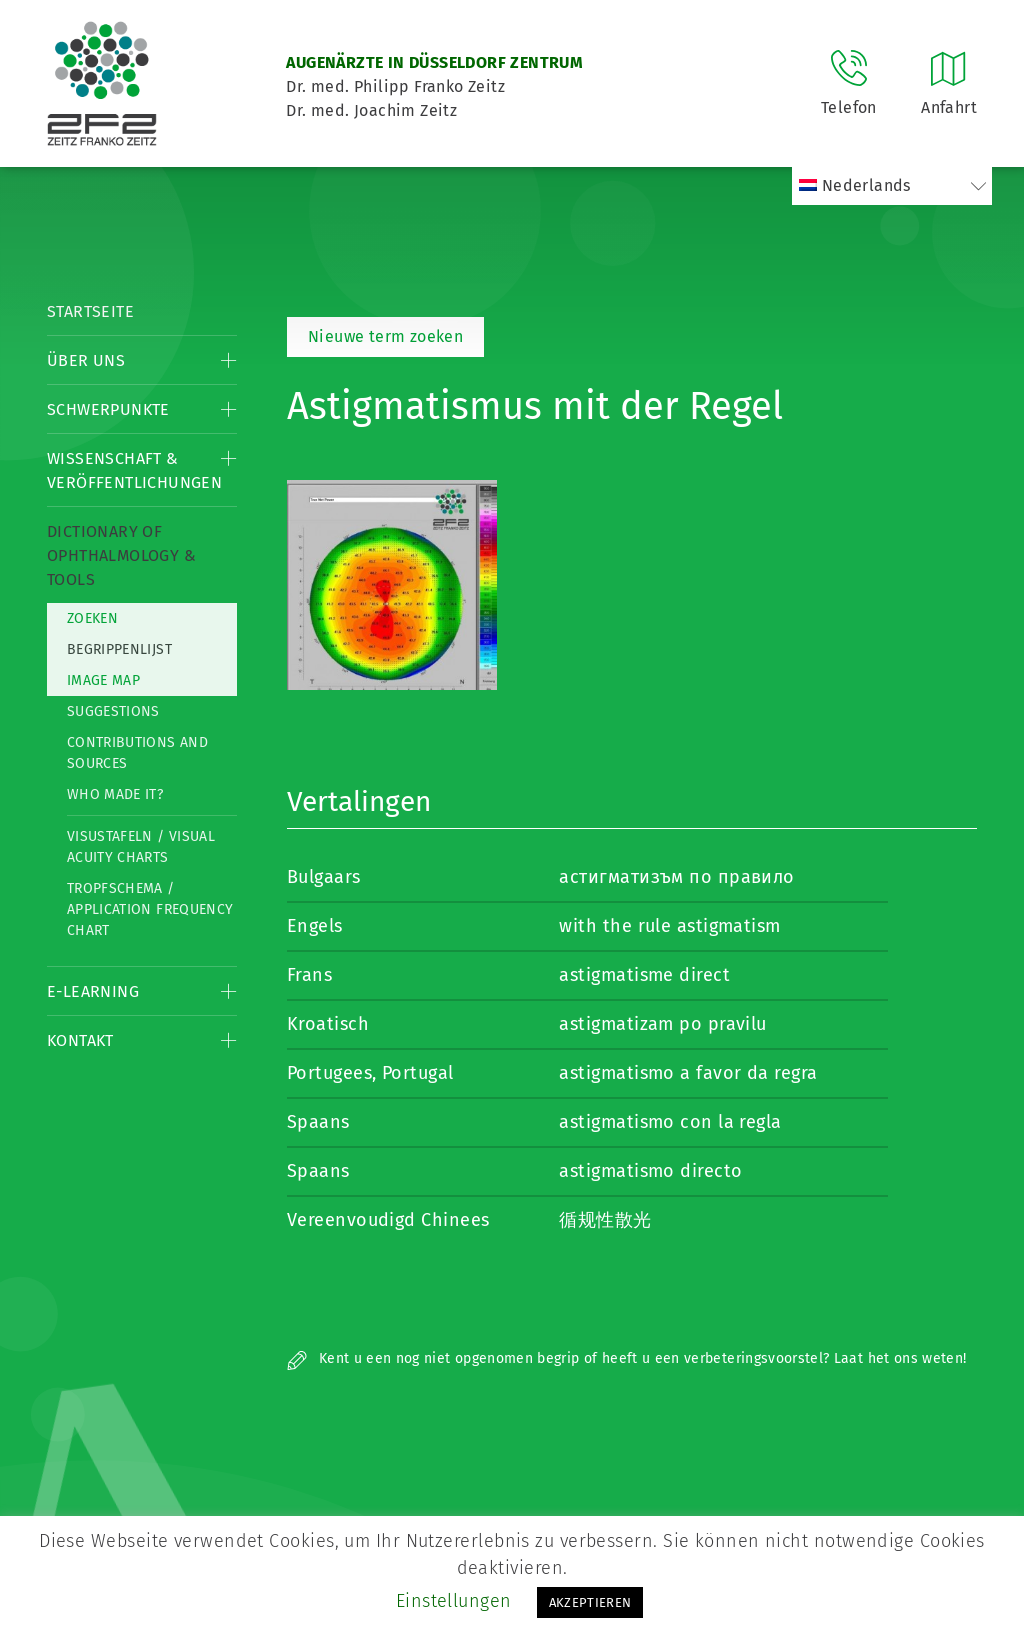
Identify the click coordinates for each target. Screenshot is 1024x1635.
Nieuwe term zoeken (385, 336)
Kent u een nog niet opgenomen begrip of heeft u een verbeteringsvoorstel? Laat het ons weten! (626, 1358)
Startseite (90, 311)
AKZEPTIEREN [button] (590, 1602)
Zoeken (92, 618)
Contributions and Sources (137, 753)
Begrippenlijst (119, 649)
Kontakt (80, 1040)
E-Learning (93, 991)
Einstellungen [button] (454, 1601)
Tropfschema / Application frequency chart (150, 909)
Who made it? (115, 794)
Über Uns (86, 360)
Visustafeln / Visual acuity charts (141, 847)
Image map (103, 680)
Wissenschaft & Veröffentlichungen (134, 470)
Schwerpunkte (108, 409)
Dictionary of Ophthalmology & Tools (121, 555)
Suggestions (113, 711)
